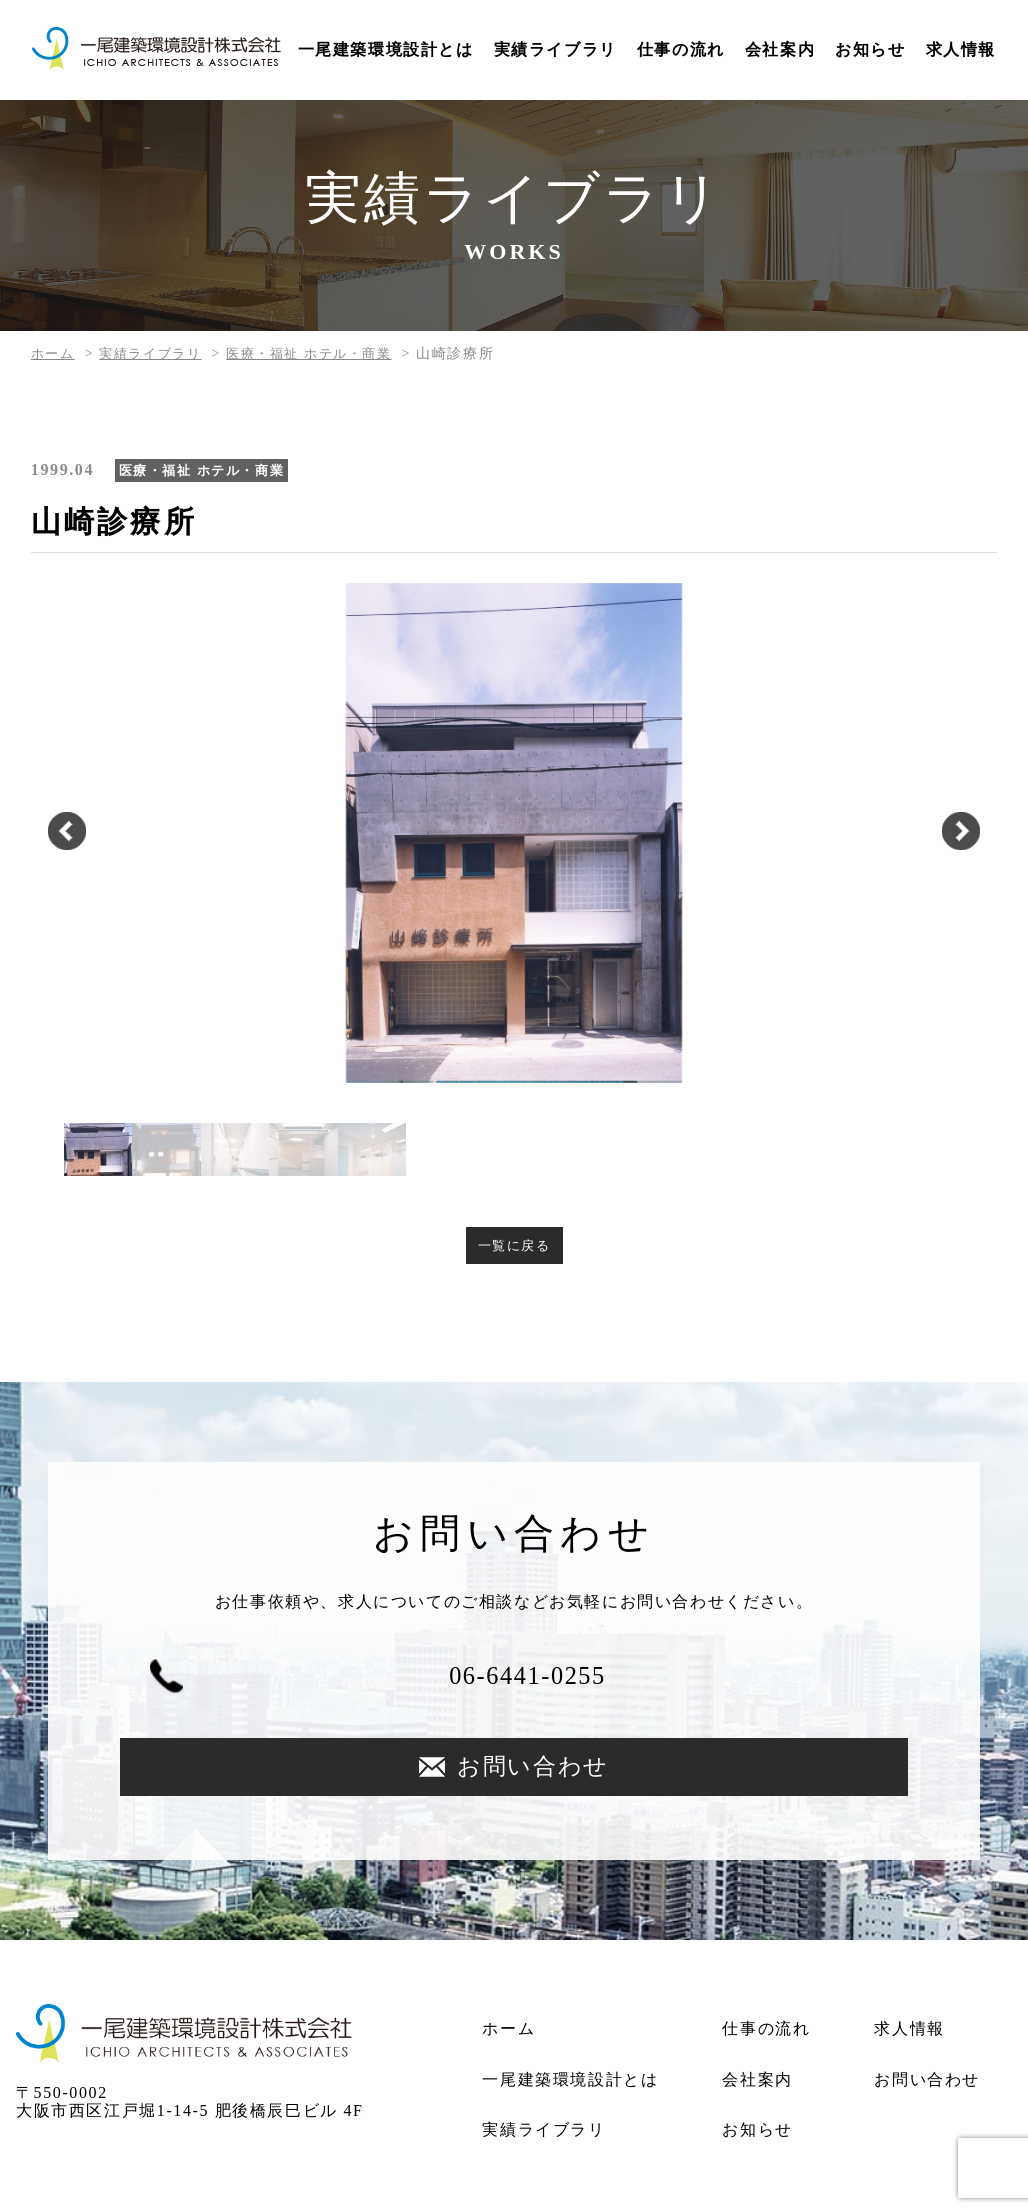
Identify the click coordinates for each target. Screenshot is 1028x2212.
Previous (44, 833)
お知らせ (870, 49)
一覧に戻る (514, 1246)
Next (984, 833)
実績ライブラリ (555, 49)
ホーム (54, 353)
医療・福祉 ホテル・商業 (324, 353)
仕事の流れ (681, 49)
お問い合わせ (727, 1687)
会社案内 (780, 49)
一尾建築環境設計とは (386, 49)
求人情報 (961, 49)
